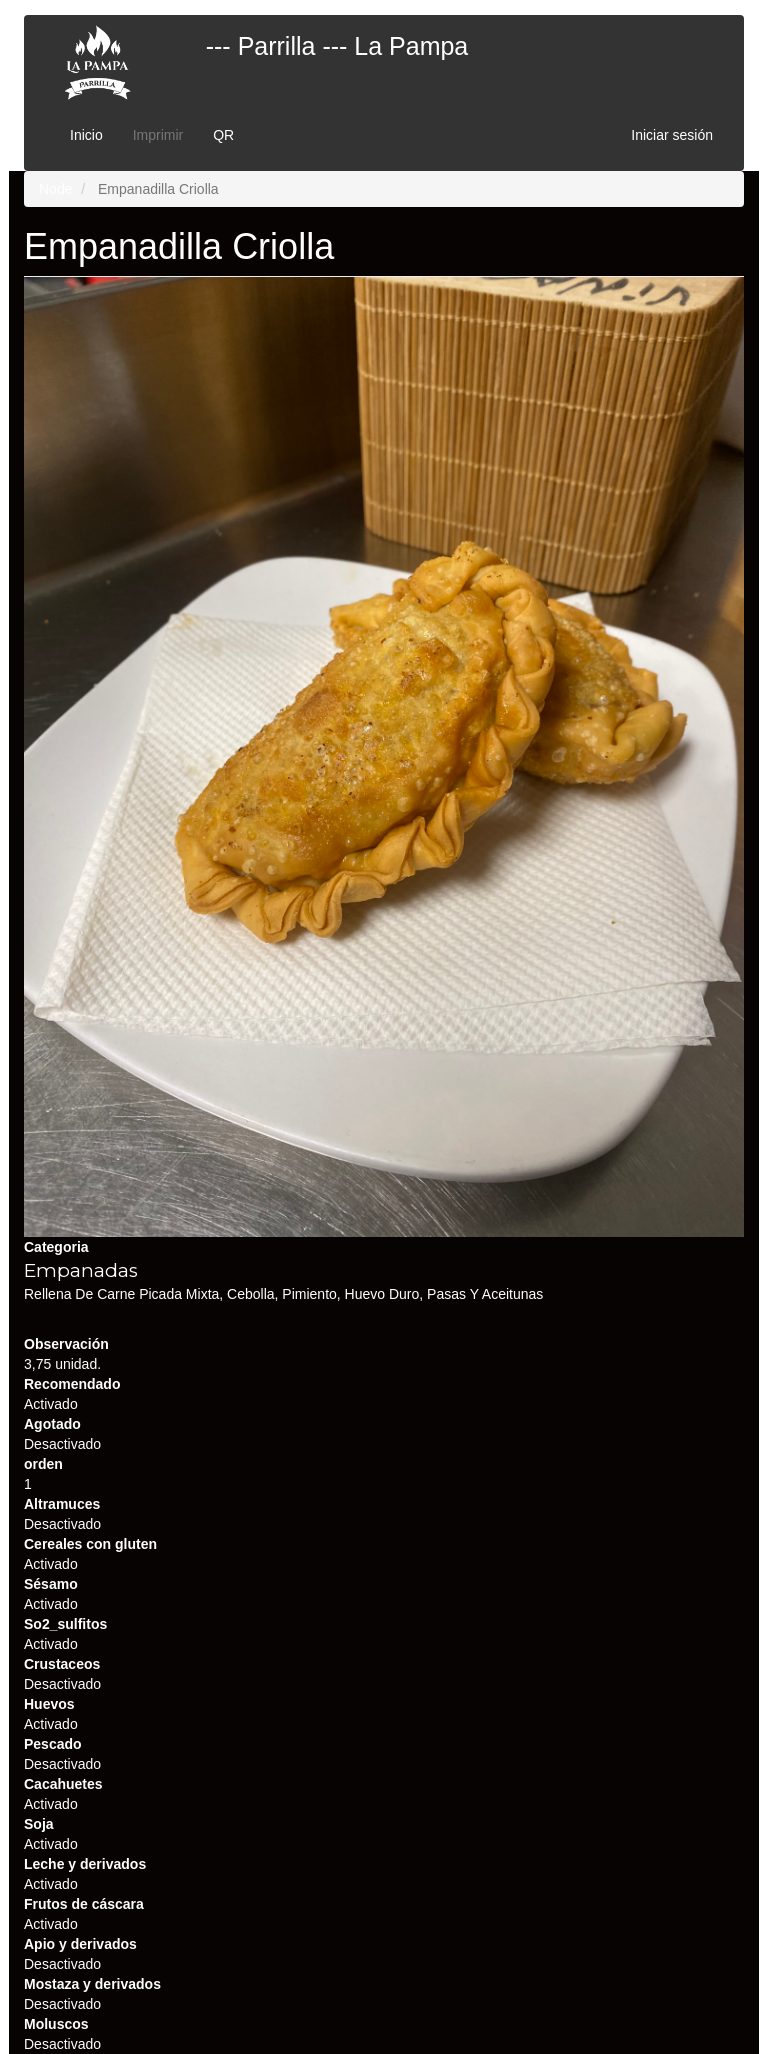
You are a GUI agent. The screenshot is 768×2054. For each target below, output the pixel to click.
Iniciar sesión (672, 135)
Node (55, 189)
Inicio (86, 135)
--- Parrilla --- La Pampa (337, 46)
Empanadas (81, 1270)
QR (223, 135)
